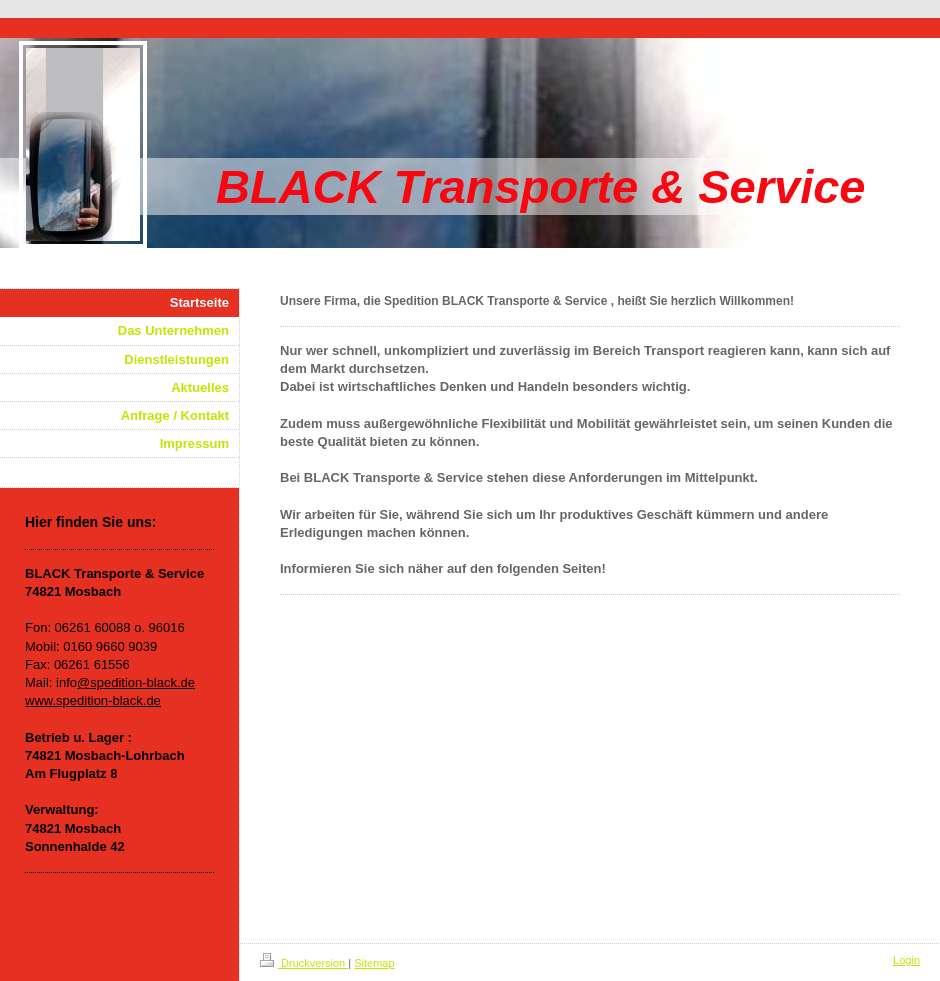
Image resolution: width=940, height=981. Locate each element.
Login (906, 960)
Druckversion (304, 963)
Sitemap (374, 963)
